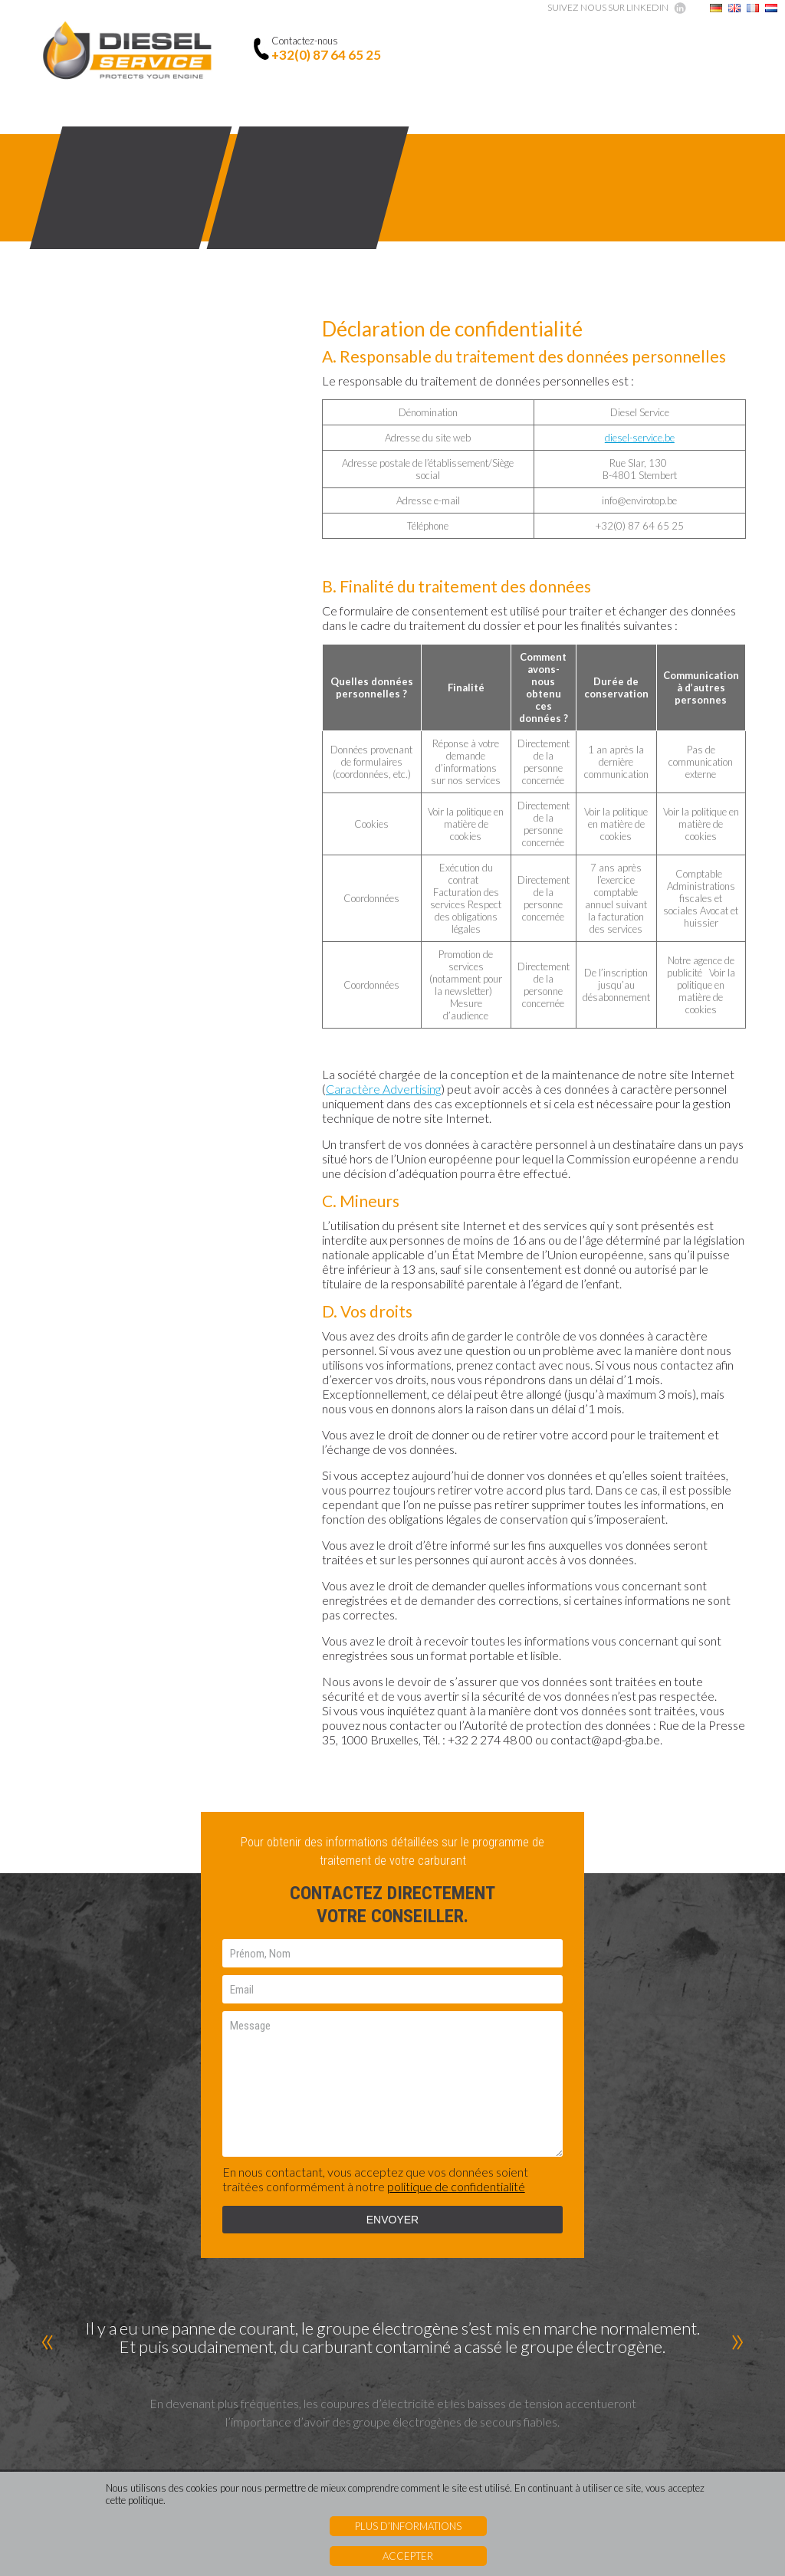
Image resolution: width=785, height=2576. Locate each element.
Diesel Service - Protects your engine (127, 51)
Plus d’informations (408, 2526)
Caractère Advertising (383, 1088)
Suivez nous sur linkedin (607, 7)
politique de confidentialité (456, 2209)
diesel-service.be (640, 438)
